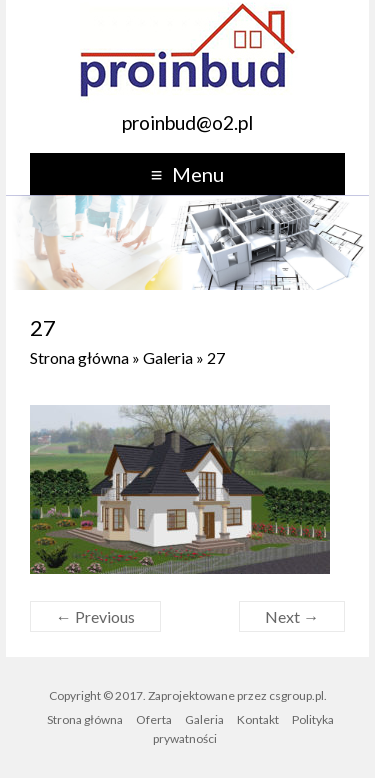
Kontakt (258, 719)
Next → (292, 616)
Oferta (154, 719)
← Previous (95, 616)
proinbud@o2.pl (187, 122)
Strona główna (79, 357)
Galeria (168, 357)
